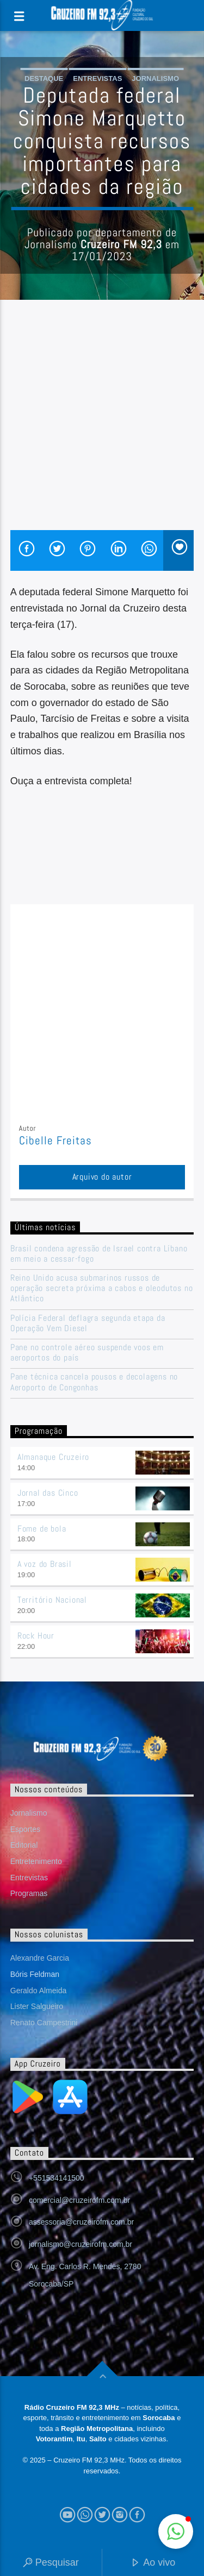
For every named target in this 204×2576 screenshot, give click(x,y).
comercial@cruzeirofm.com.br (79, 2200)
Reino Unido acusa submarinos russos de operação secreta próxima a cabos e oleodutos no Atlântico (101, 1288)
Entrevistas (97, 78)
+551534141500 (56, 2178)
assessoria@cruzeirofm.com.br (81, 2222)
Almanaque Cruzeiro (53, 1457)
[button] (175, 2531)
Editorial (24, 1845)
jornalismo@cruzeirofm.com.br (80, 2244)
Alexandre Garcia (39, 1958)
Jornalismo (155, 78)
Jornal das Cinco (47, 1492)
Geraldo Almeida (38, 1990)
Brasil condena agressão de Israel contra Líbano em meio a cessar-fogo (99, 1253)
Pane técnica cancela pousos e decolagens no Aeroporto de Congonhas (94, 1381)
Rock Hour (35, 1635)
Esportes (25, 1829)
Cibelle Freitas (55, 1140)
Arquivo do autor (102, 1176)
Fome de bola (41, 1528)
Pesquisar (51, 2563)
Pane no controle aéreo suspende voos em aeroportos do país (87, 1352)
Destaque (43, 78)
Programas (28, 1893)
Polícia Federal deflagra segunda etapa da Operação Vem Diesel (87, 1323)
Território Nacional (52, 1599)
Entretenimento (36, 1861)
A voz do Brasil (44, 1564)
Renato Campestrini (44, 2022)
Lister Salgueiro (36, 2006)
